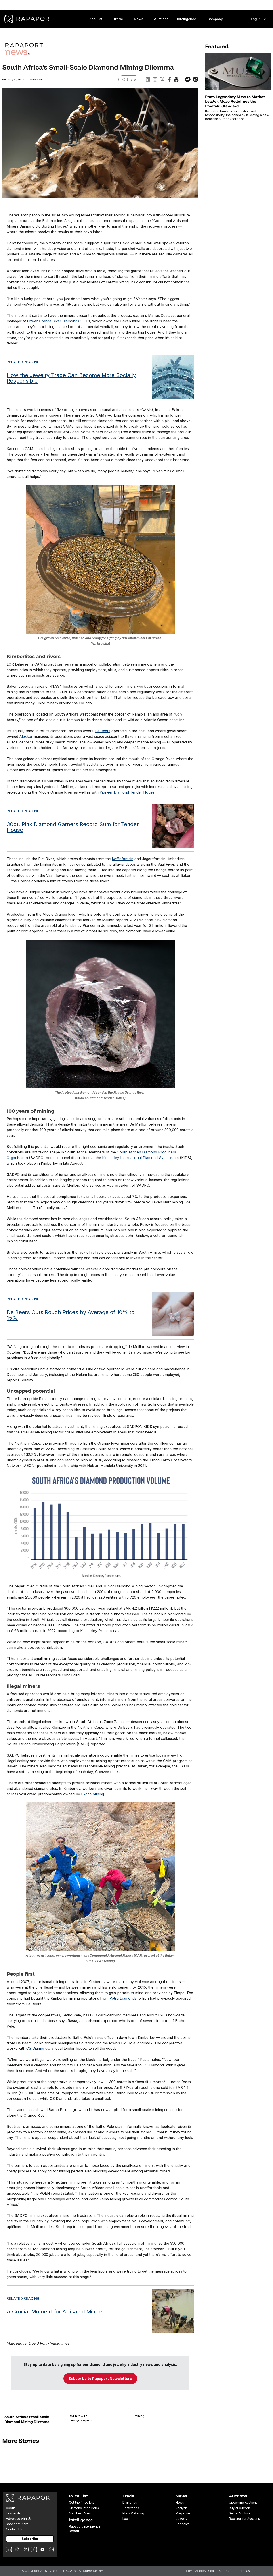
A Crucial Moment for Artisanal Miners (55, 2311)
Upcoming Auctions (243, 2502)
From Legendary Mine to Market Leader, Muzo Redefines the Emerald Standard (235, 101)
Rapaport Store (17, 2524)
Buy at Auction (239, 2508)
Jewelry (181, 2518)
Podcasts (182, 2524)
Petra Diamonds (122, 1998)
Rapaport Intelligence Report (85, 2528)
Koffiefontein (122, 859)
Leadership (14, 2513)
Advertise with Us (19, 2518)
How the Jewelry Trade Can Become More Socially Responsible (71, 378)
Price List (95, 19)
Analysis (181, 2508)
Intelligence (187, 19)
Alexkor (26, 736)
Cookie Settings (220, 2570)
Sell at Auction (239, 2513)
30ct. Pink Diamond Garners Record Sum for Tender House (73, 827)
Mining (139, 2416)
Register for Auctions (244, 2518)
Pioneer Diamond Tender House (127, 792)
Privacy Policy (196, 2570)
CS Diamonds (37, 2048)
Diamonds (129, 2502)
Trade (119, 19)
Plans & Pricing (133, 2513)
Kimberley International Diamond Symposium (140, 1157)
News (139, 19)
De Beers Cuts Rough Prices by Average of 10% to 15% (70, 1315)
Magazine (183, 2513)
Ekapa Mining (92, 1794)
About (10, 2508)
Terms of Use (242, 2570)
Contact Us (14, 2529)
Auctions (161, 19)
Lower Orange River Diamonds (53, 321)
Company (216, 19)
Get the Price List (81, 2502)
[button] (188, 79)
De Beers (102, 731)
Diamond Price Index (84, 2508)
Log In (258, 19)
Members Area (80, 2513)
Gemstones (130, 2508)
